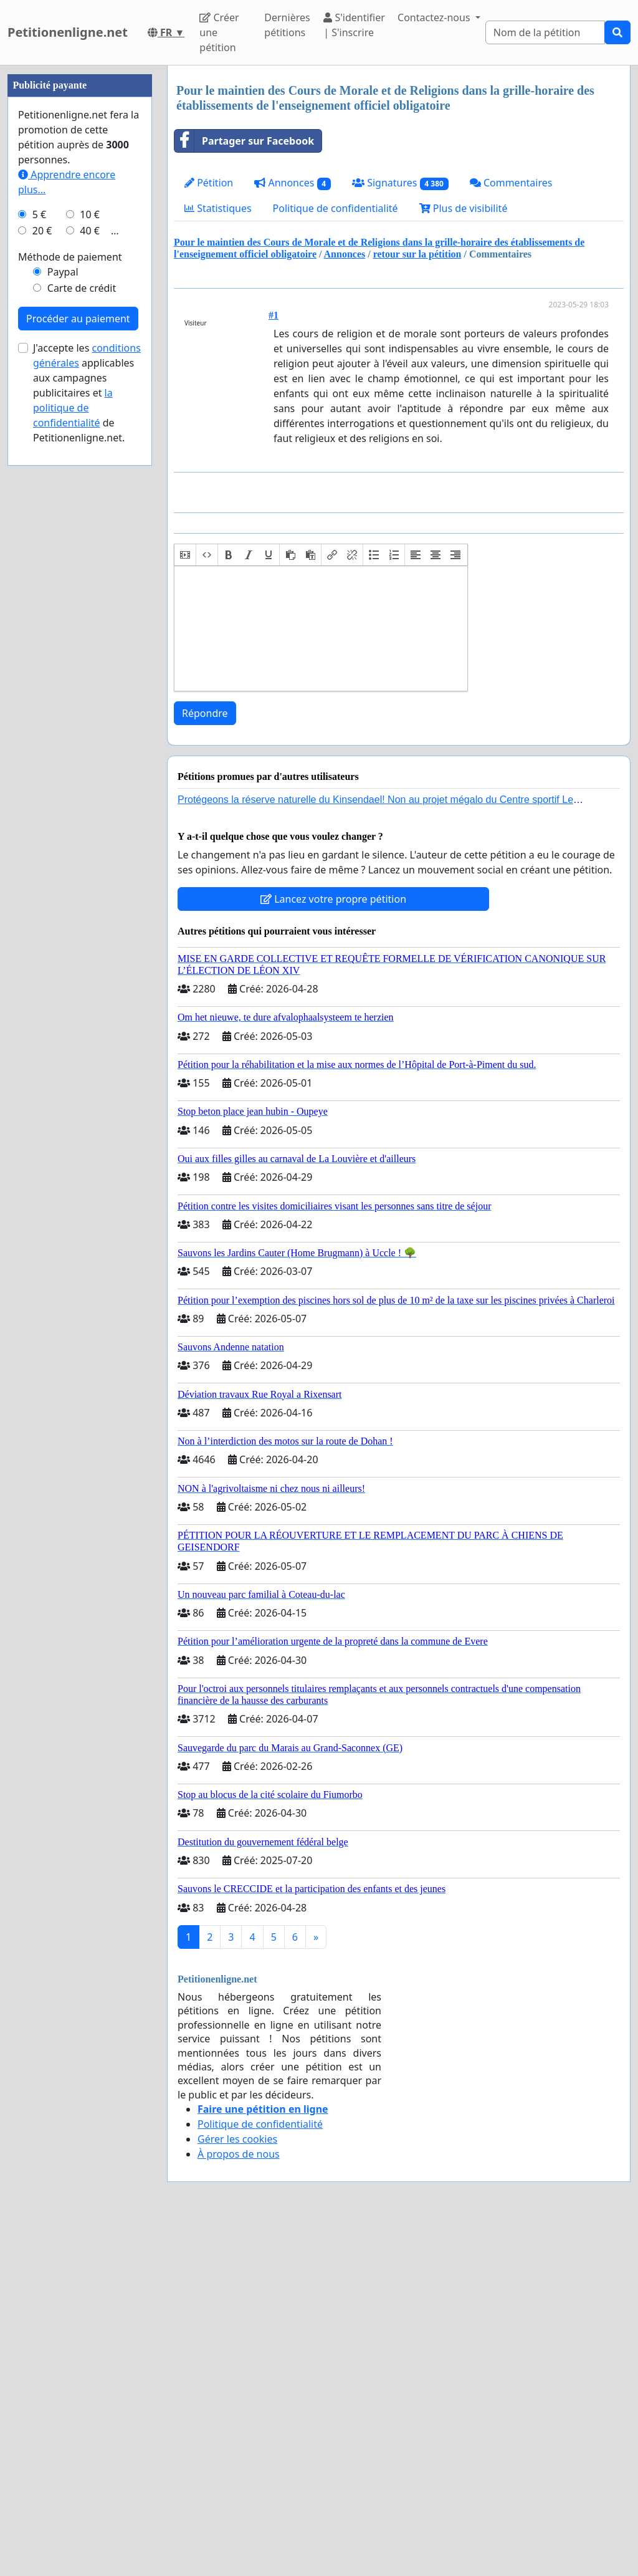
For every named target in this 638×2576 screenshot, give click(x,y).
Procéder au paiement (78, 692)
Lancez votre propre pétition (333, 899)
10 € (90, 588)
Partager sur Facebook (244, 141)
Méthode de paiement (70, 631)
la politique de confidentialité (73, 782)
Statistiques (218, 208)
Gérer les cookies (237, 2139)
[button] (185, 554)
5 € (39, 588)
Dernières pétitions (287, 25)
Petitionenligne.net (67, 32)
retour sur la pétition (417, 254)
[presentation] (185, 555)
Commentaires (511, 183)
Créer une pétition (219, 32)
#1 (274, 315)
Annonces (292, 183)
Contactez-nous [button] (435, 17)
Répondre (205, 713)
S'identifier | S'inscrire (354, 25)
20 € (42, 605)
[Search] (545, 32)
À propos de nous (239, 2154)
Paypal (63, 646)
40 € (90, 605)
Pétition (208, 183)
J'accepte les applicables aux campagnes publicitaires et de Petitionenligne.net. (87, 767)
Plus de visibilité (463, 208)
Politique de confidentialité (335, 208)
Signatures (400, 183)
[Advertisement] (79, 252)
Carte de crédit (81, 662)
